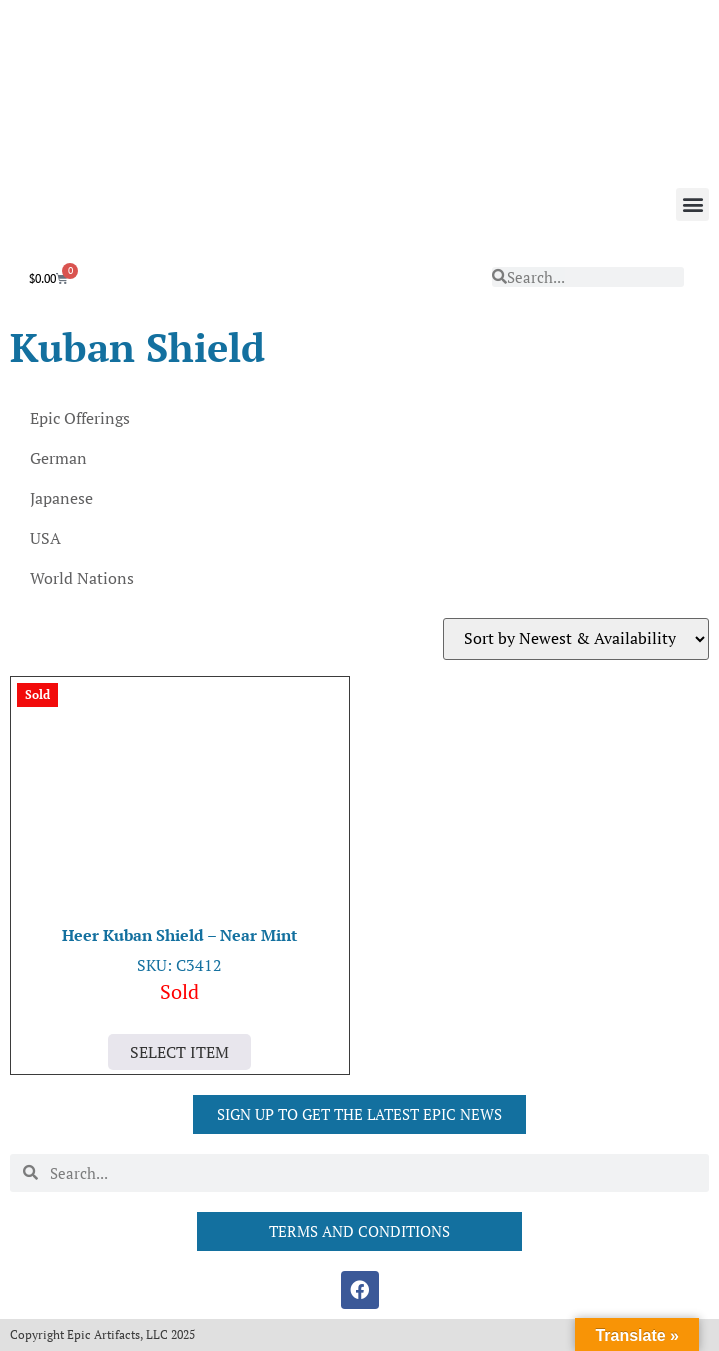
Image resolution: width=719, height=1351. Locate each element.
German (58, 458)
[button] (692, 204)
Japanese (61, 498)
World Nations (82, 578)
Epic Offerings (80, 418)
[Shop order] (576, 639)
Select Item (179, 1052)
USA (45, 538)
